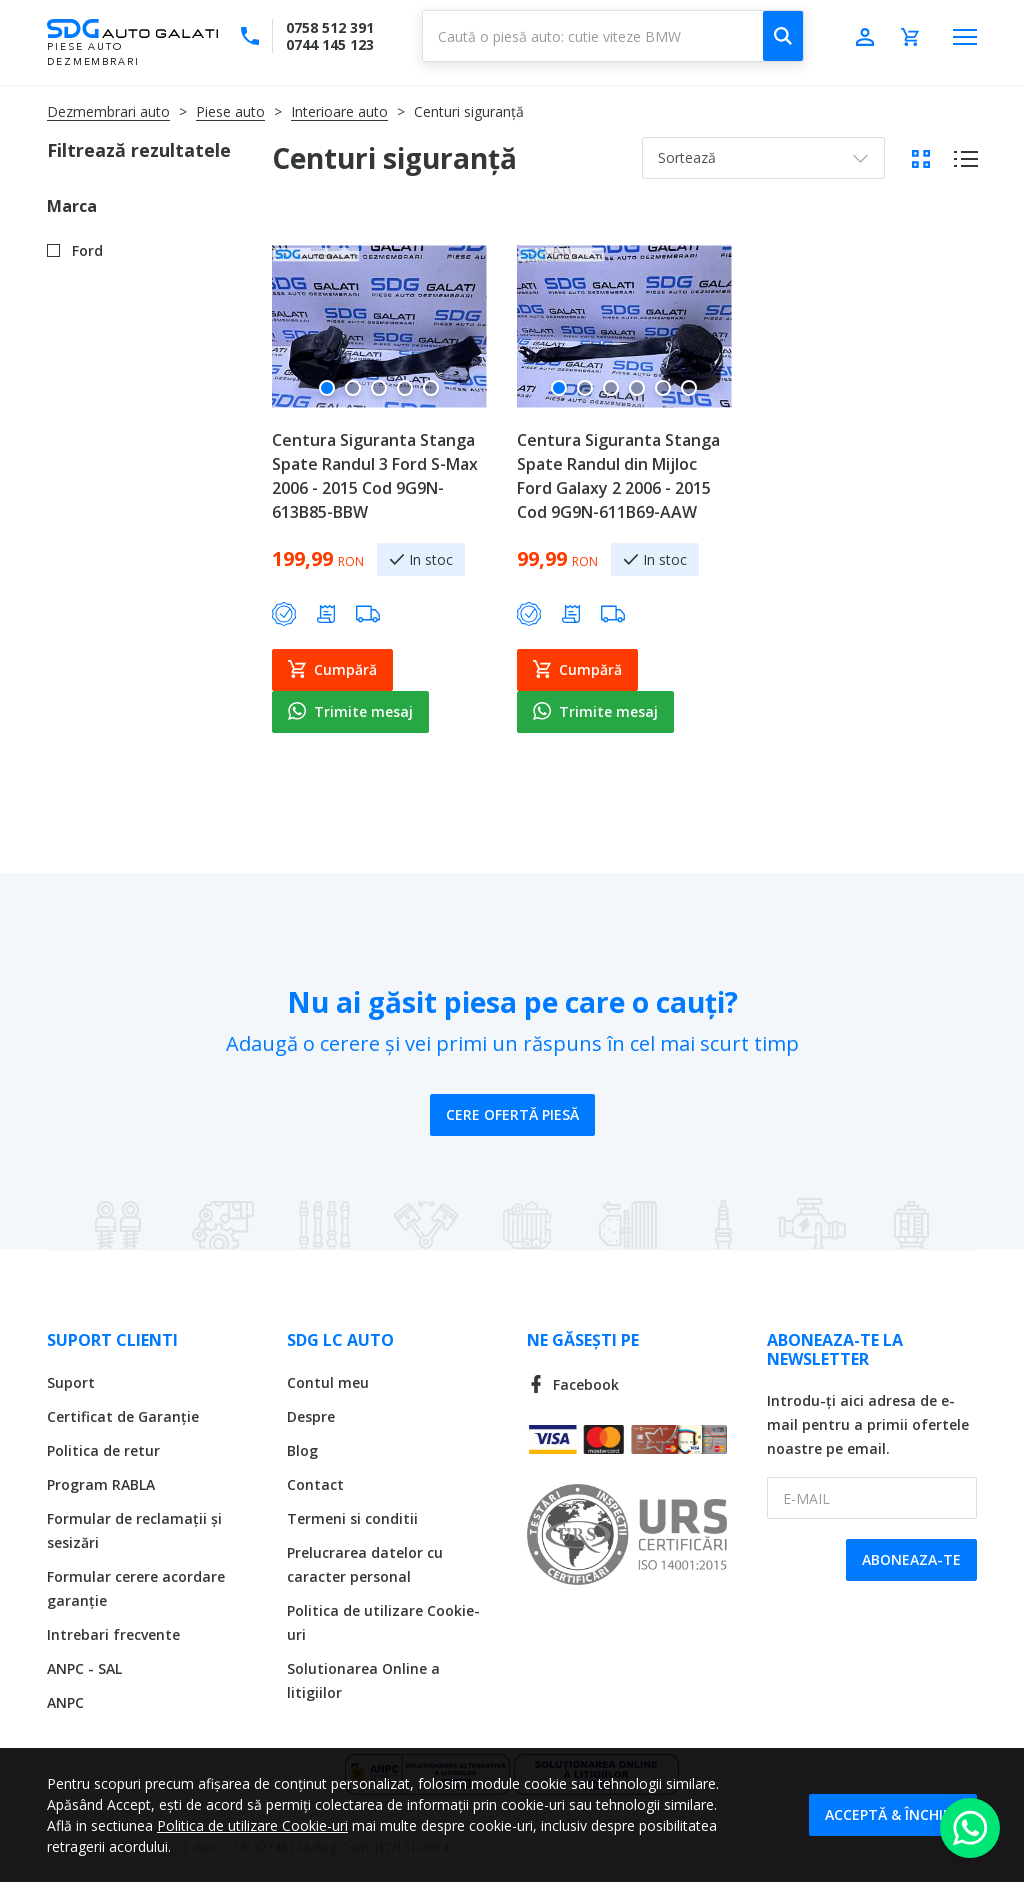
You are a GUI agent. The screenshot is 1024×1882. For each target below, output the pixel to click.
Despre (311, 1416)
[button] (327, 396)
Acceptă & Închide (893, 1814)
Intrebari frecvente (113, 1634)
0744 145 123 (330, 44)
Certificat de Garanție (123, 1416)
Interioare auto (339, 111)
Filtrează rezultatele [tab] (139, 150)
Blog (302, 1450)
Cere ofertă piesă (512, 1114)
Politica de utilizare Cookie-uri (252, 1825)
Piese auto (230, 111)
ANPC (65, 1702)
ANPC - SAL (84, 1668)
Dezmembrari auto (108, 111)
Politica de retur (103, 1450)
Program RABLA (101, 1484)
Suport (71, 1382)
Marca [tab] (72, 206)
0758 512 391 (330, 27)
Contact (315, 1484)
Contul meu (328, 1382)
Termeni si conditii (352, 1518)
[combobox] (613, 36)
